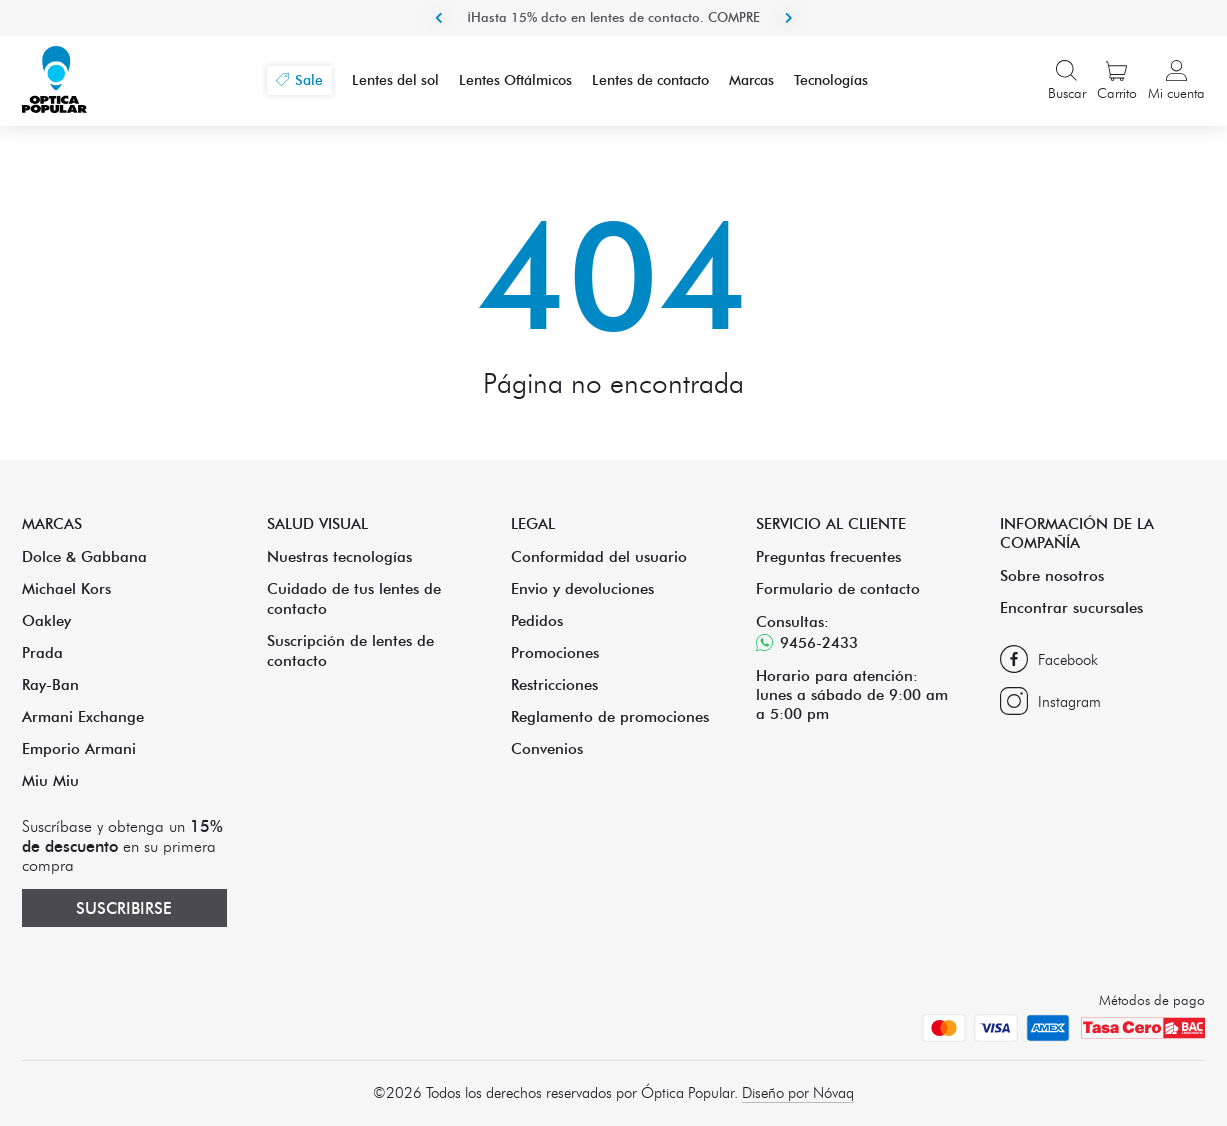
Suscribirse (124, 908)
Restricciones (554, 684)
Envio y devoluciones (582, 588)
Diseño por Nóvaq (798, 1093)
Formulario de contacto (838, 588)
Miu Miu (50, 780)
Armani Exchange (83, 716)
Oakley (46, 620)
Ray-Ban (50, 684)
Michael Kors (66, 588)
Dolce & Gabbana (84, 556)
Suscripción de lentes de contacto (350, 650)
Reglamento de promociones (610, 716)
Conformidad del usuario (599, 556)
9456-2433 (807, 642)
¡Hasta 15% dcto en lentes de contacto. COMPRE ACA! (613, 35)
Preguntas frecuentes (828, 556)
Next (789, 18)
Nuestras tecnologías (339, 556)
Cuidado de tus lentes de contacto (354, 598)
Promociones (555, 652)
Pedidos (537, 620)
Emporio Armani (79, 748)
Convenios (547, 748)
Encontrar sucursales (1071, 607)
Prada (42, 652)
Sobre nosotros (1052, 575)
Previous (439, 18)
